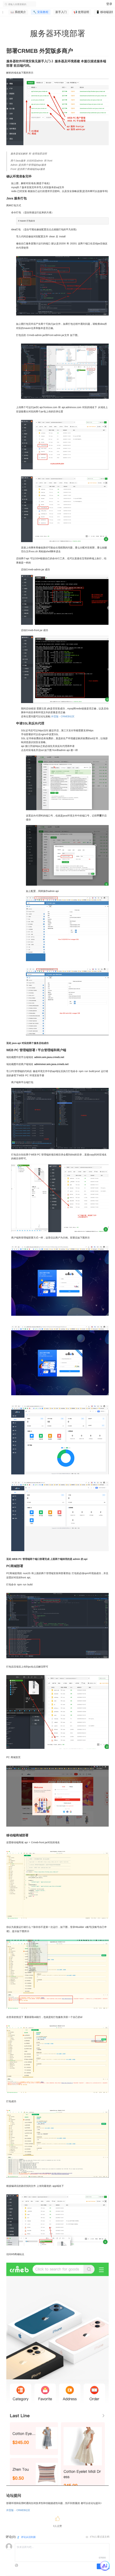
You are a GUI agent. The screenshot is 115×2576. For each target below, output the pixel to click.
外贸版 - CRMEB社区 (63, 716)
